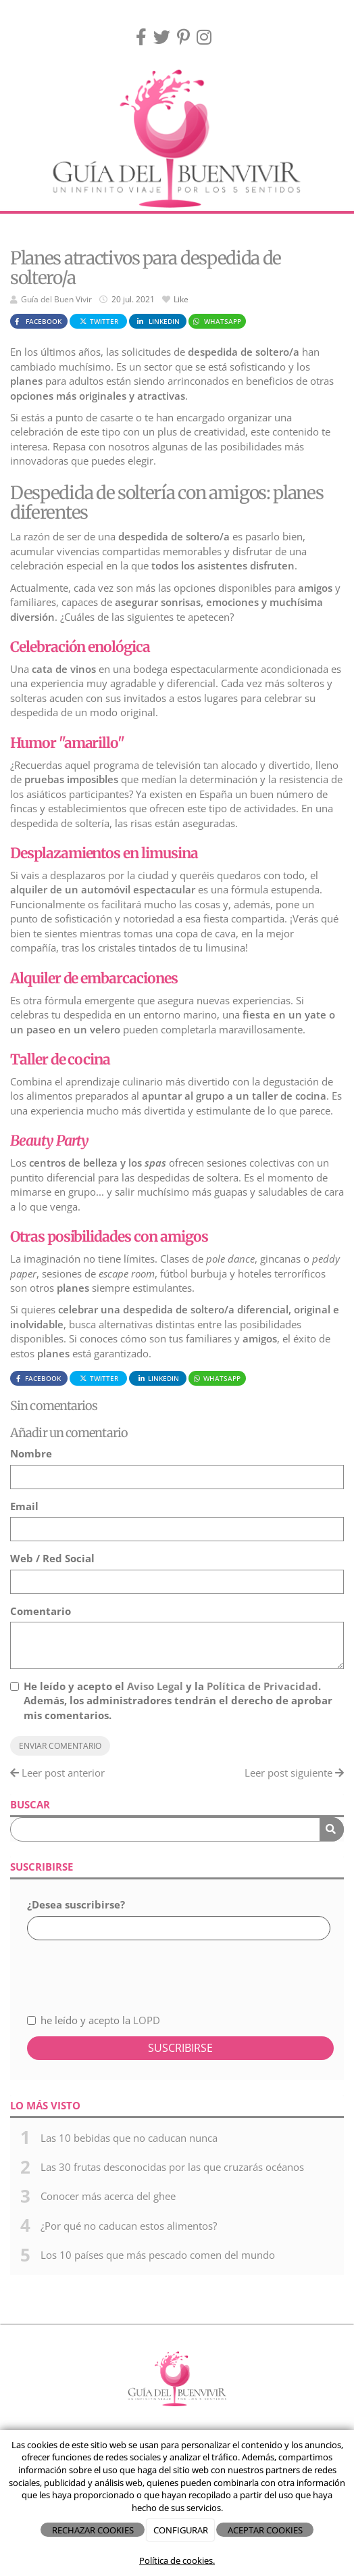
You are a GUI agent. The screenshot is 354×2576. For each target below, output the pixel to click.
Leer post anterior (57, 1772)
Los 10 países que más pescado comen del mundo (158, 2255)
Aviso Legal (155, 1686)
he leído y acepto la (93, 2020)
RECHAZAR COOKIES (93, 2530)
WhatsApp (216, 321)
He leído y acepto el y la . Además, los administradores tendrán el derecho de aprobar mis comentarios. (178, 1700)
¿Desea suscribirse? (76, 1904)
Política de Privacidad (262, 1686)
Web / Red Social (52, 1558)
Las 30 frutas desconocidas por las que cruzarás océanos (172, 2167)
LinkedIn (157, 321)
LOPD (146, 2020)
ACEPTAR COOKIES (265, 2530)
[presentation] (99, 1969)
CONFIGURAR (180, 2530)
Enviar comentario (60, 1746)
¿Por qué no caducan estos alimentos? (129, 2225)
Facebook (37, 321)
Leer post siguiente (294, 1772)
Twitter (98, 321)
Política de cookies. (177, 2560)
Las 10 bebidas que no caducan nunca (129, 2138)
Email (24, 1506)
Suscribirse (180, 2047)
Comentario (40, 1611)
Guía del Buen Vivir (56, 299)
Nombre (31, 1453)
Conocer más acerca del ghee (108, 2196)
